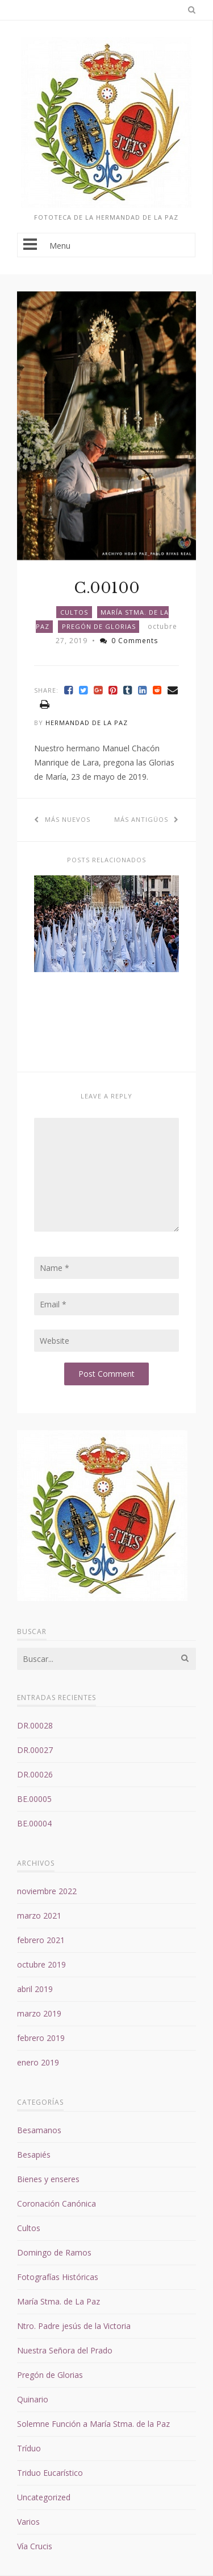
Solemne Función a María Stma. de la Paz (93, 2423)
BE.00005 (34, 1798)
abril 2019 (35, 1989)
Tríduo (29, 2448)
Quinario (32, 2399)
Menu (106, 245)
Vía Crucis (34, 2546)
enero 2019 (38, 2062)
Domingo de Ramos (54, 2252)
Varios (28, 2521)
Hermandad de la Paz (86, 722)
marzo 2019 (39, 2013)
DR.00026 (35, 1774)
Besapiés (34, 2154)
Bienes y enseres (48, 2179)
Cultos (74, 612)
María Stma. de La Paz (58, 2301)
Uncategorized (43, 2497)
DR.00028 (35, 1725)
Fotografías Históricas (57, 2277)
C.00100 (107, 588)
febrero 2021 (41, 1940)
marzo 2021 (39, 1915)
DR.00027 (35, 1749)
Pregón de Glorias (99, 626)
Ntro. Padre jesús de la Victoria (74, 2325)
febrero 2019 (41, 2037)
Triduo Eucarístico (50, 2472)
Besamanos (39, 2130)
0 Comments (129, 640)
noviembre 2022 (47, 1891)
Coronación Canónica (56, 2203)
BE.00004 (34, 1823)
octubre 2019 (41, 1964)
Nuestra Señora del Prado (64, 2350)
